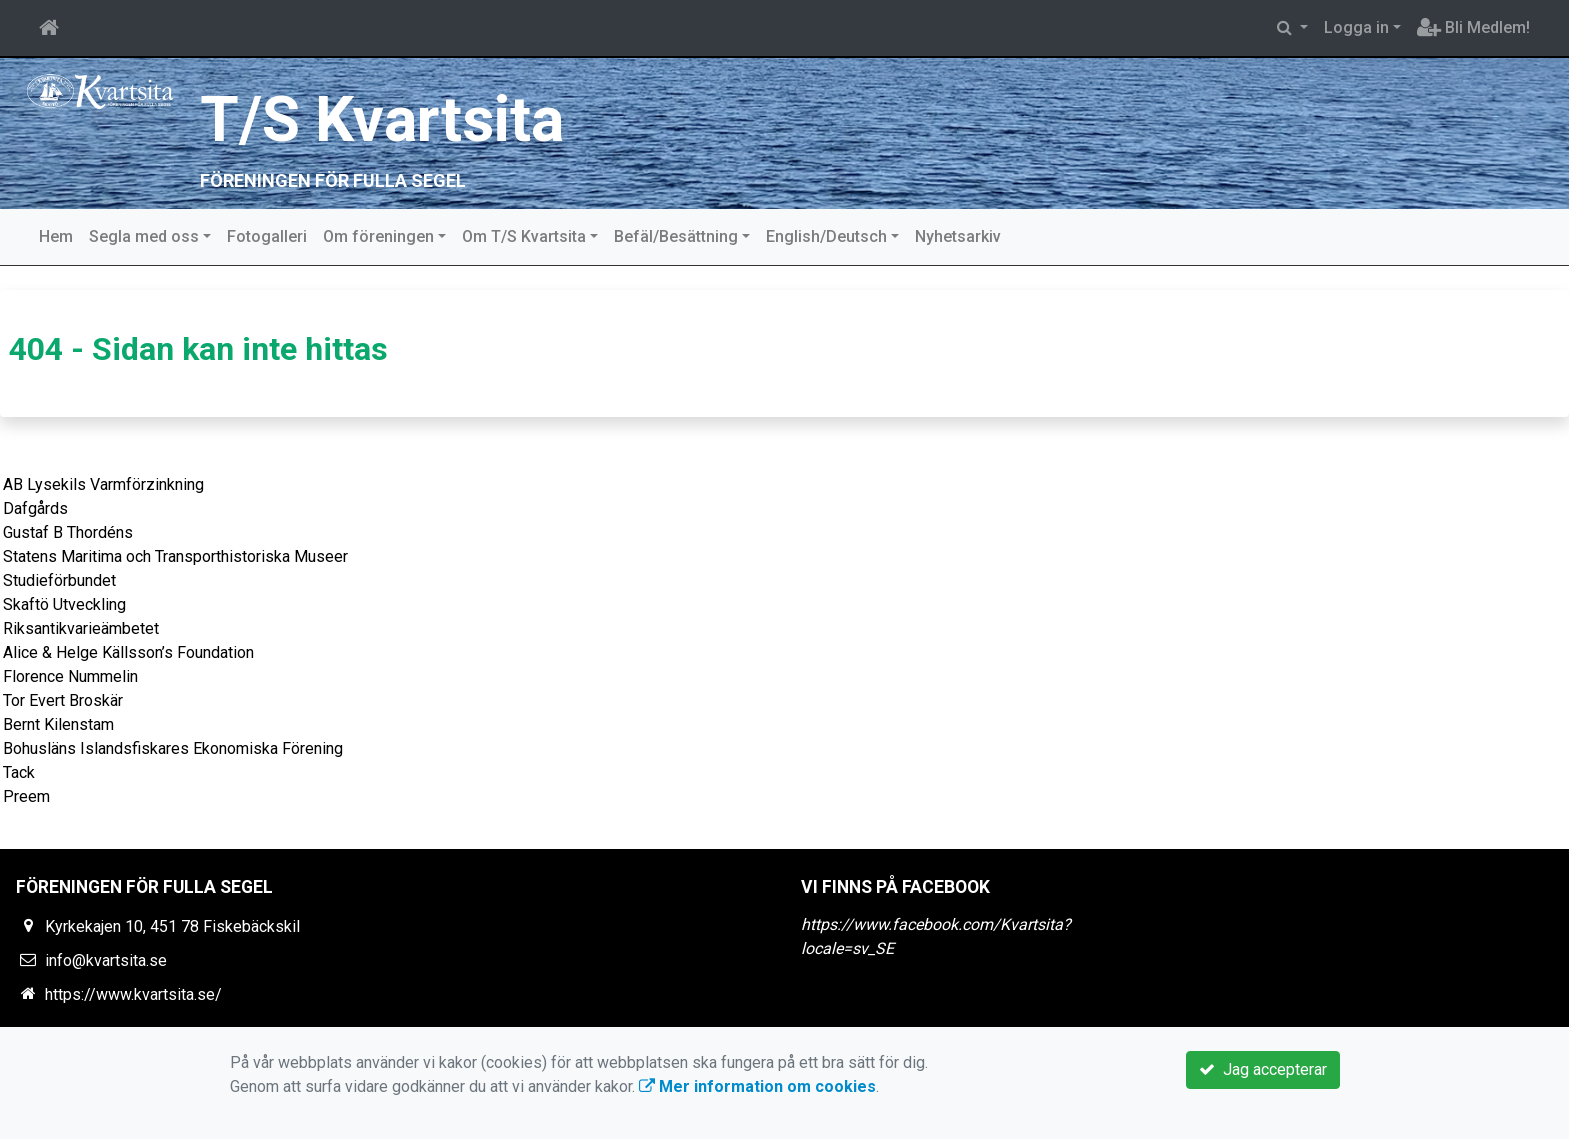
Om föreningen (378, 236)
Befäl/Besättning (676, 236)
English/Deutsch (826, 236)
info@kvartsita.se (106, 960)
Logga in (1356, 27)
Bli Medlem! (1473, 27)
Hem (56, 236)
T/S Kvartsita (384, 119)
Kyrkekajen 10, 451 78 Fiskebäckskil (172, 926)
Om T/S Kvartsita (524, 236)
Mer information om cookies (757, 1086)
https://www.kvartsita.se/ (133, 994)
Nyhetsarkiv (958, 236)
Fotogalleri (267, 236)
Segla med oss (144, 236)
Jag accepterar (1263, 1069)
